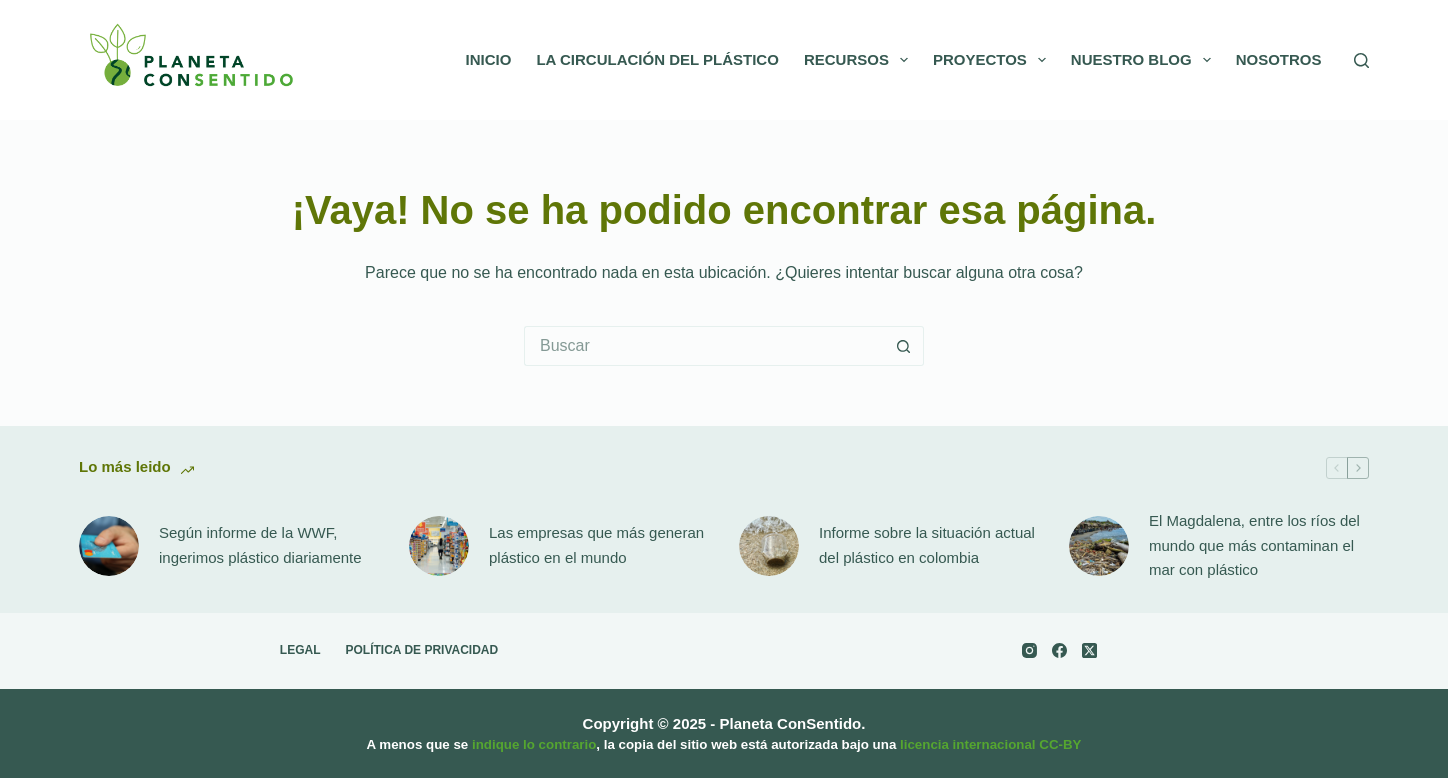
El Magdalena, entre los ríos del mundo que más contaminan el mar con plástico (1254, 545)
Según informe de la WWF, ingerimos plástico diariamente (260, 545)
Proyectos (993, 60)
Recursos (860, 60)
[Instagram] (1029, 650)
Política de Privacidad (422, 650)
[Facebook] (1059, 650)
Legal (300, 650)
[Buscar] (1361, 60)
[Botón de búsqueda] (904, 346)
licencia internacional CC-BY (990, 744)
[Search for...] (704, 346)
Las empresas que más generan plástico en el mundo (596, 545)
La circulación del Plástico (657, 59)
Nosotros (1279, 59)
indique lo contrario (534, 744)
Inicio (489, 59)
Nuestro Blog (1145, 60)
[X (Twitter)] (1089, 650)
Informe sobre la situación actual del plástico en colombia (927, 545)
